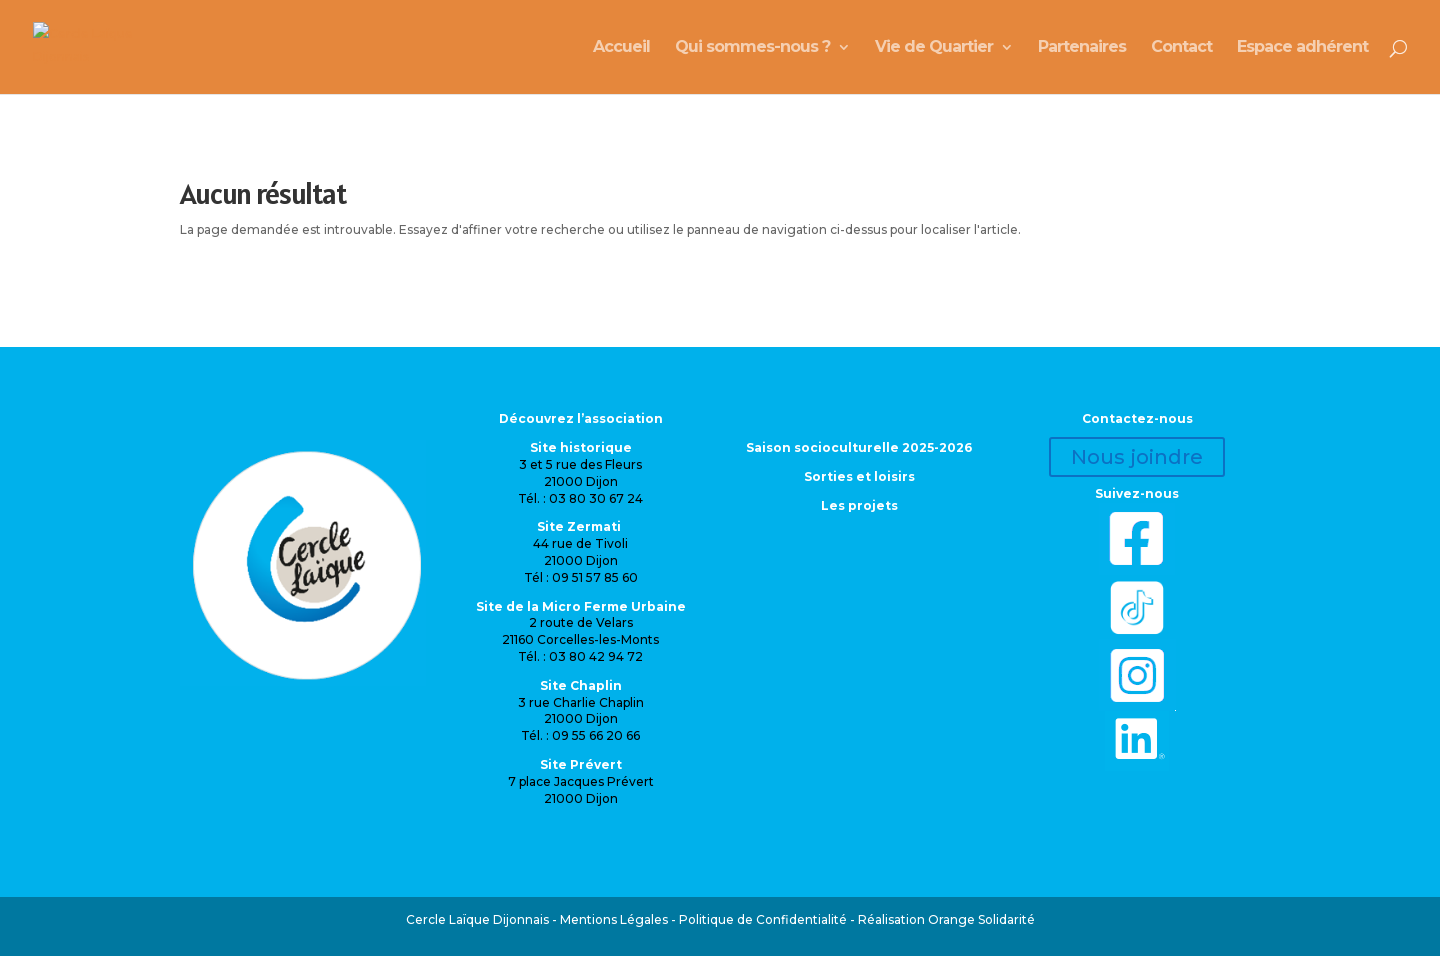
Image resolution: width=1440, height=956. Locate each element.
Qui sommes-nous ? (752, 48)
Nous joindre (1137, 457)
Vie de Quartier (934, 48)
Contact (1181, 48)
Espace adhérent (1302, 48)
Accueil (621, 48)
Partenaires (1082, 48)
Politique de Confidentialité (763, 919)
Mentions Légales (614, 919)
